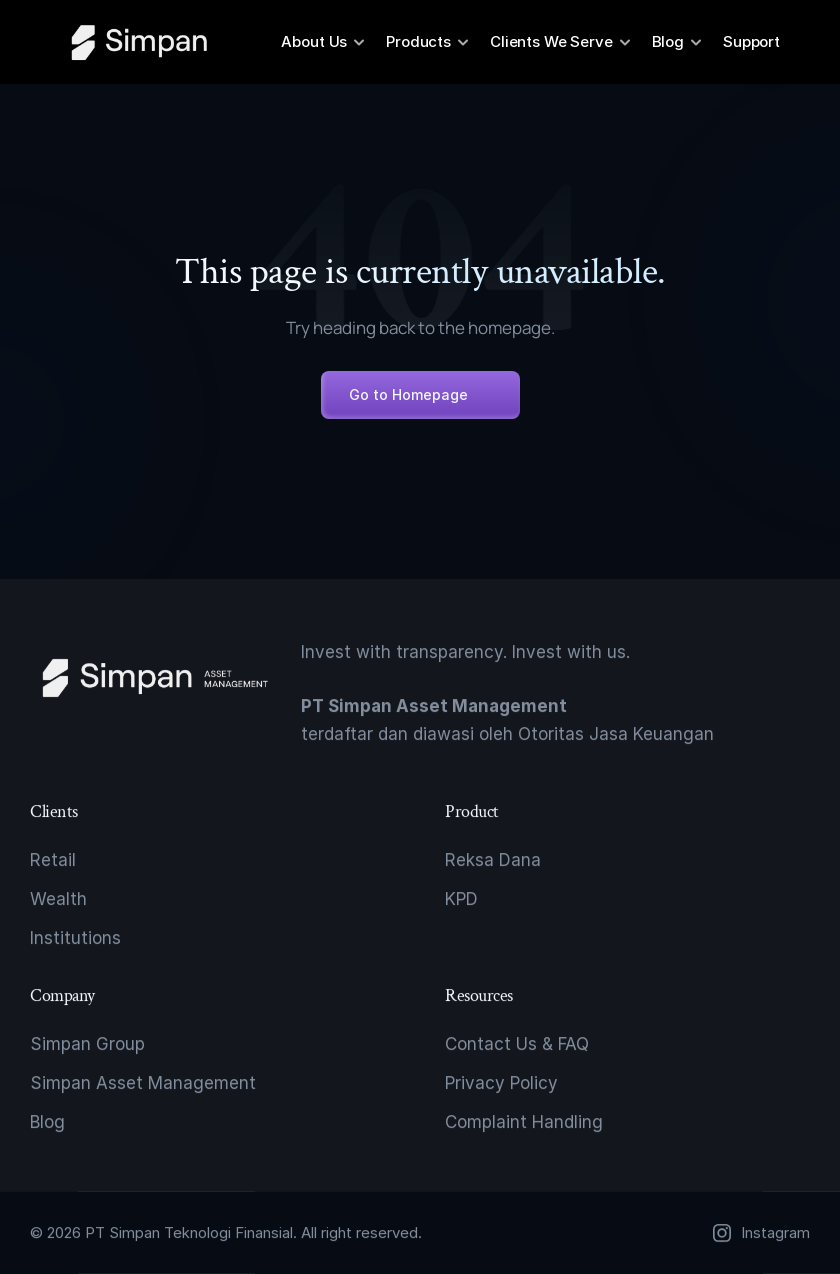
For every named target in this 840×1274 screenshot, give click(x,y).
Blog (47, 1122)
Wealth (58, 899)
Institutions (75, 938)
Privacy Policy (501, 1083)
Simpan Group (87, 1044)
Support (751, 41)
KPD (461, 899)
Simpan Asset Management (143, 1083)
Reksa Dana (493, 860)
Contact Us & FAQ (517, 1044)
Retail (53, 860)
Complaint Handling (524, 1122)
